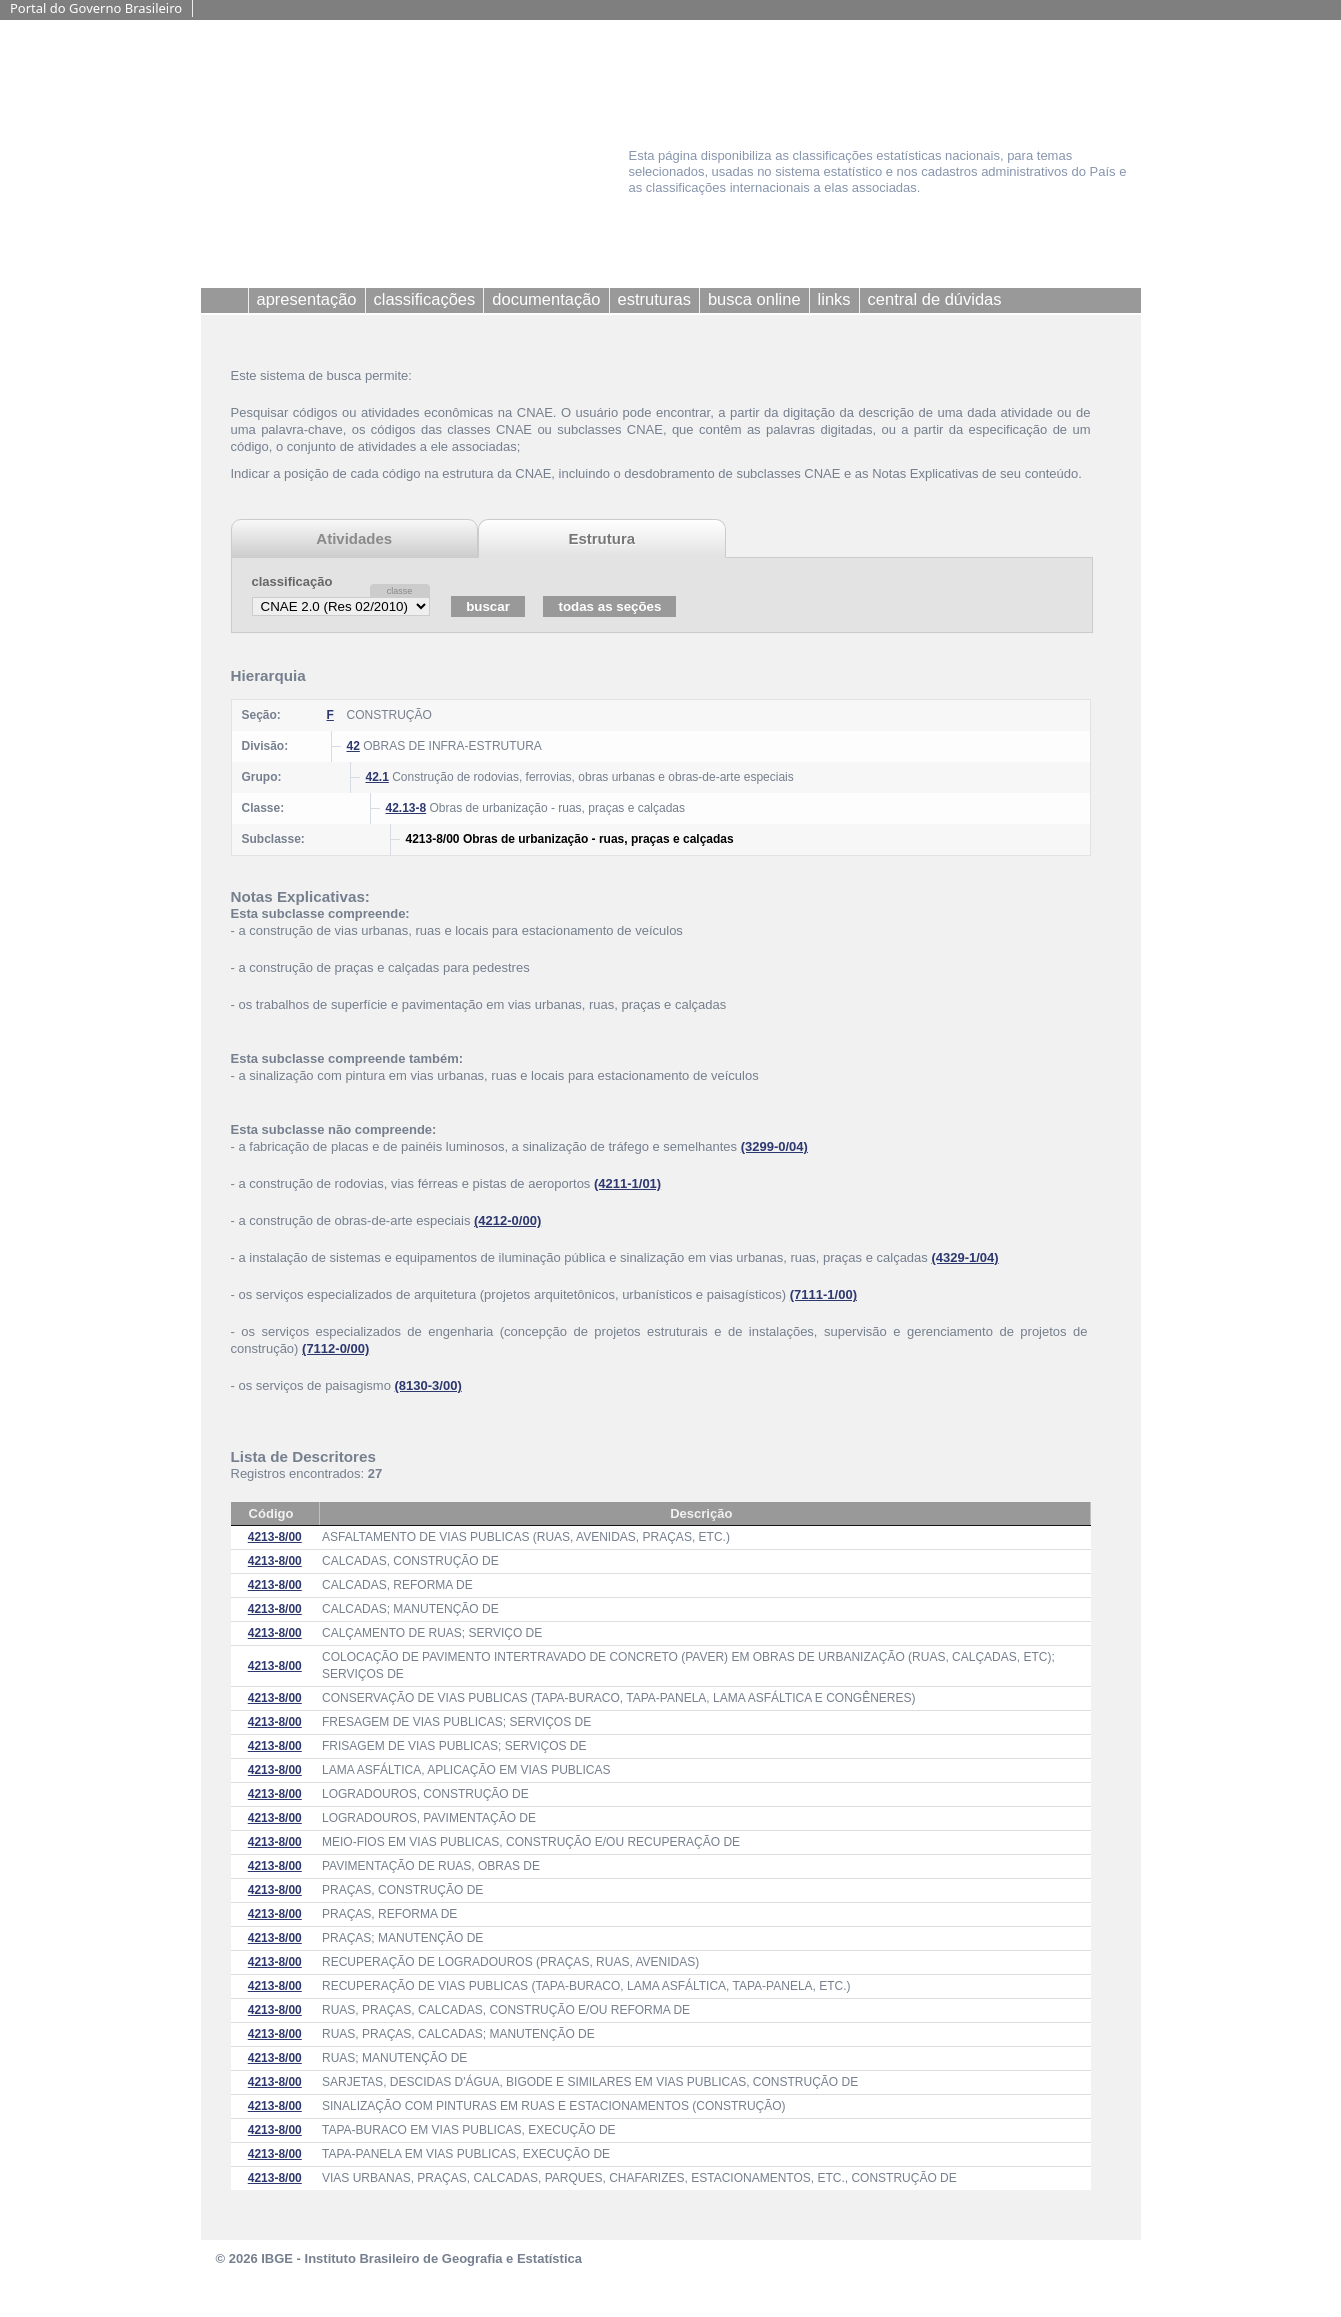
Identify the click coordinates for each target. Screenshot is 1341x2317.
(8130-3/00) (428, 1385)
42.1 (377, 777)
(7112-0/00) (335, 1348)
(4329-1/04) (964, 1257)
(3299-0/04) (774, 1146)
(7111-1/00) (823, 1294)
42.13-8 (406, 808)
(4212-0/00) (507, 1220)
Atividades (354, 538)
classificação (292, 581)
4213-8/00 (275, 1537)
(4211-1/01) (627, 1183)
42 (353, 746)
